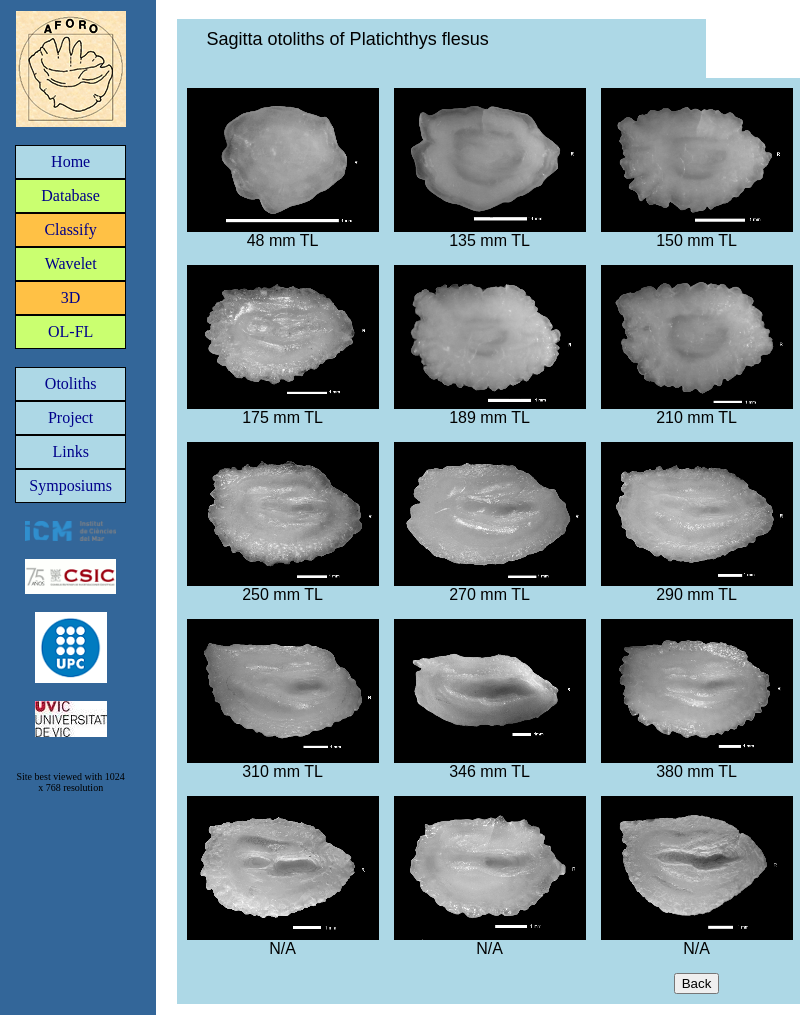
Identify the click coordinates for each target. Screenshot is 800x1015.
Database (70, 195)
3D (71, 297)
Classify (70, 229)
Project (70, 417)
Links (70, 451)
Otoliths (71, 383)
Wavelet (71, 263)
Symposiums (70, 485)
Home (70, 161)
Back (697, 983)
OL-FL (70, 331)
